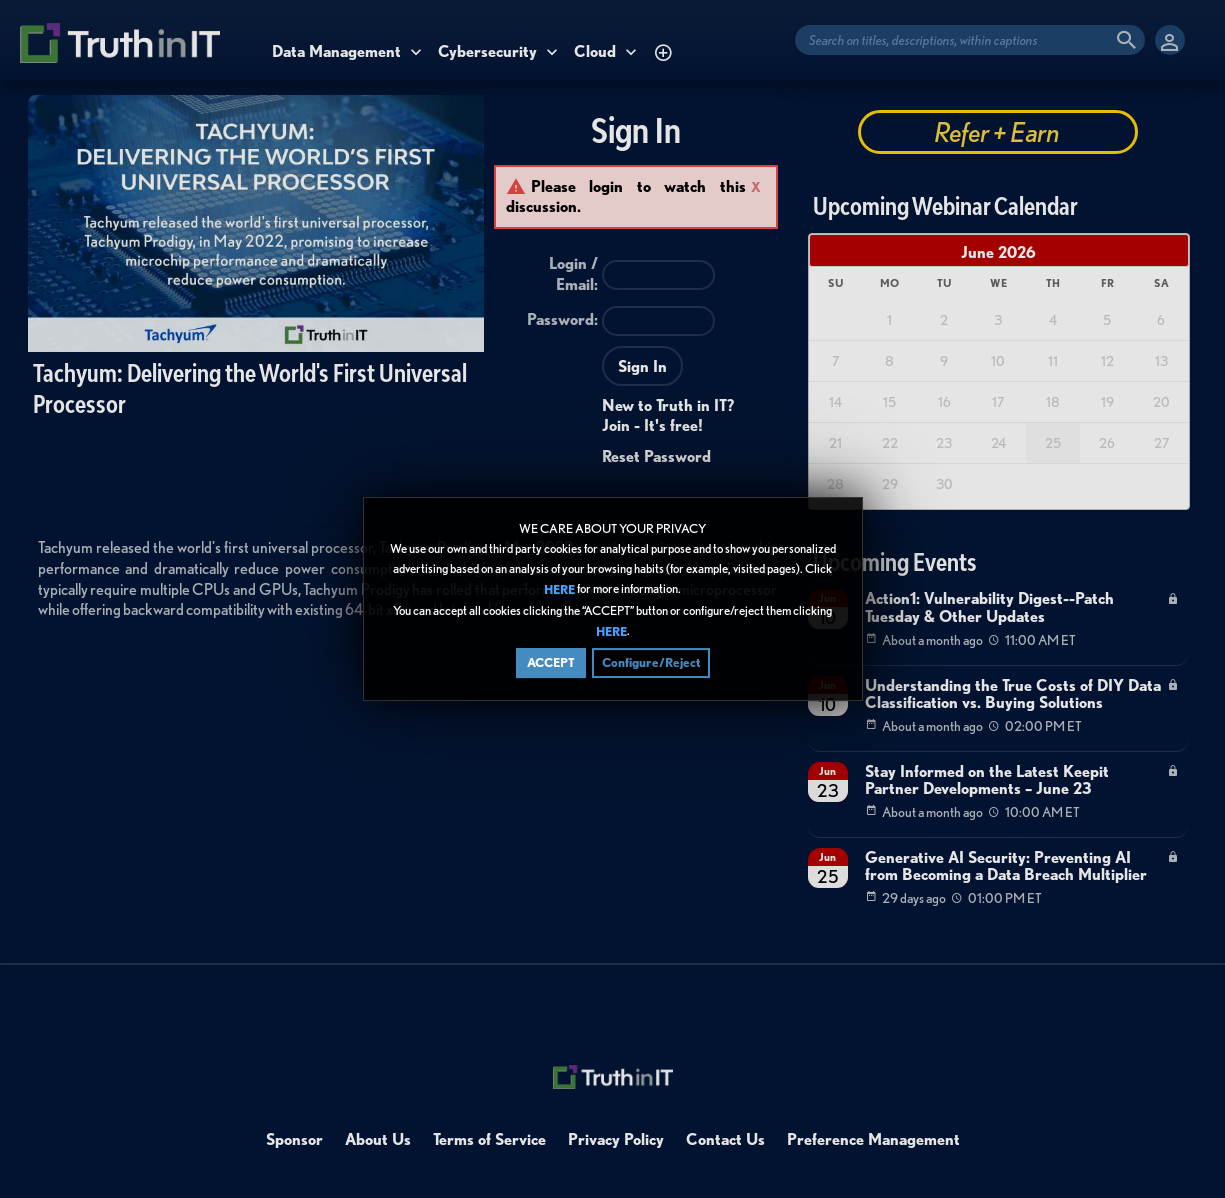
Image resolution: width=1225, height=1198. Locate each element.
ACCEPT (551, 662)
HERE (559, 590)
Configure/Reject (651, 662)
